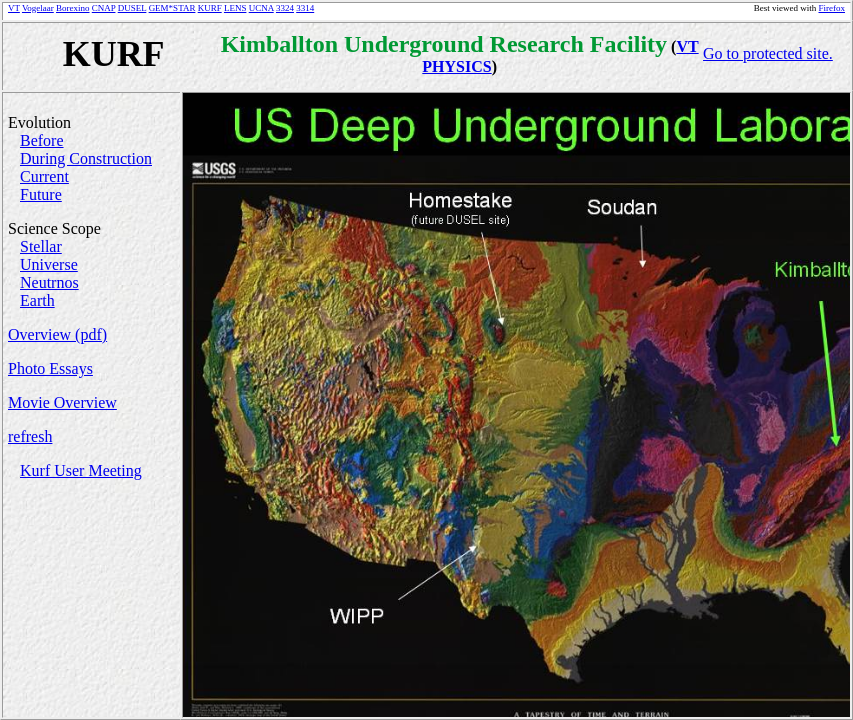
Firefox (832, 8)
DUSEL (132, 8)
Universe (49, 264)
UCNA (261, 8)
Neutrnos (49, 282)
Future (41, 194)
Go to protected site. (768, 53)
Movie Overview (62, 402)
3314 (305, 8)
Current (44, 176)
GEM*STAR (172, 8)
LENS (235, 8)
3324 (285, 8)
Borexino (73, 8)
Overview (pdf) (57, 334)
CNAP (104, 8)
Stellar (41, 246)
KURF (210, 8)
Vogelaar (38, 8)
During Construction (86, 158)
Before (42, 140)
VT (14, 8)
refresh (30, 436)
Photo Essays (50, 368)
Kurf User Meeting (81, 470)
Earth (37, 300)
